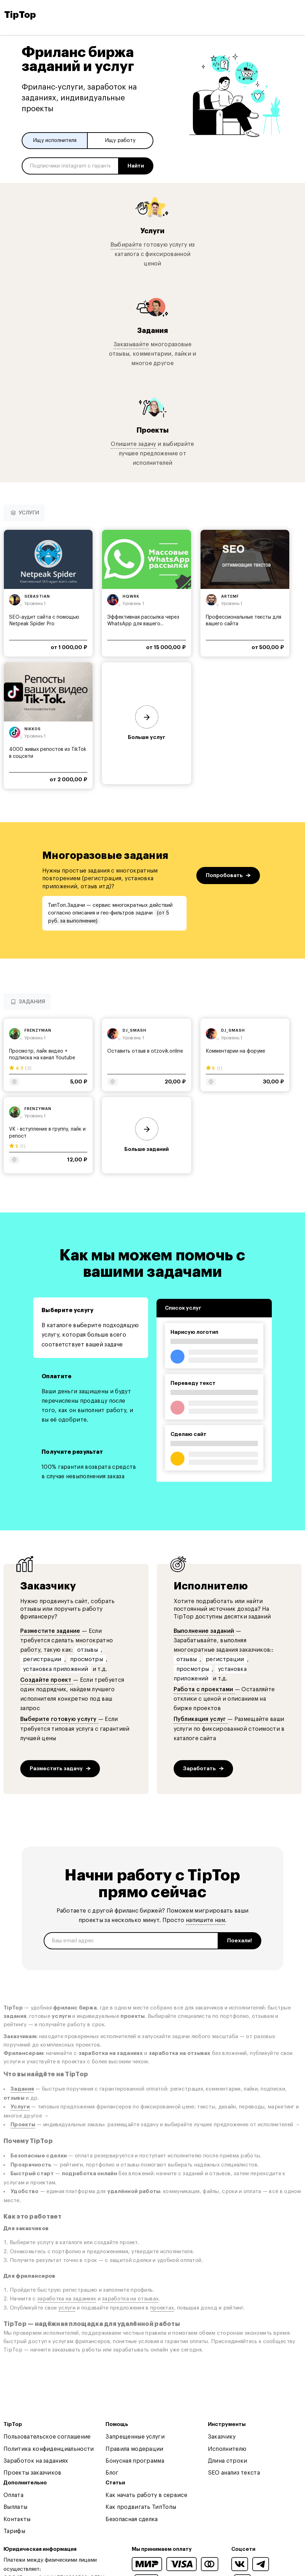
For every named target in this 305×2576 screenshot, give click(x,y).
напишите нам (205, 1920)
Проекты (153, 430)
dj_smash (134, 1030)
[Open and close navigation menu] (295, 15)
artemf (230, 596)
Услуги (152, 231)
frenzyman (37, 1030)
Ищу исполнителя (55, 140)
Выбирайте (126, 245)
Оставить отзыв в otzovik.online (145, 1051)
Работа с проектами (204, 1689)
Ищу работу (120, 140)
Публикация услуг (200, 1719)
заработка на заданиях (66, 2298)
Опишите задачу (133, 444)
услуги (66, 2308)
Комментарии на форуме (235, 1051)
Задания (152, 330)
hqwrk (131, 596)
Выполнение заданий (204, 1631)
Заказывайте (131, 344)
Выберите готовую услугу (59, 1719)
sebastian (37, 596)
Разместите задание (50, 1631)
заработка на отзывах (130, 2298)
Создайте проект (46, 1680)
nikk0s (32, 729)
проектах (162, 2308)
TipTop (20, 15)
